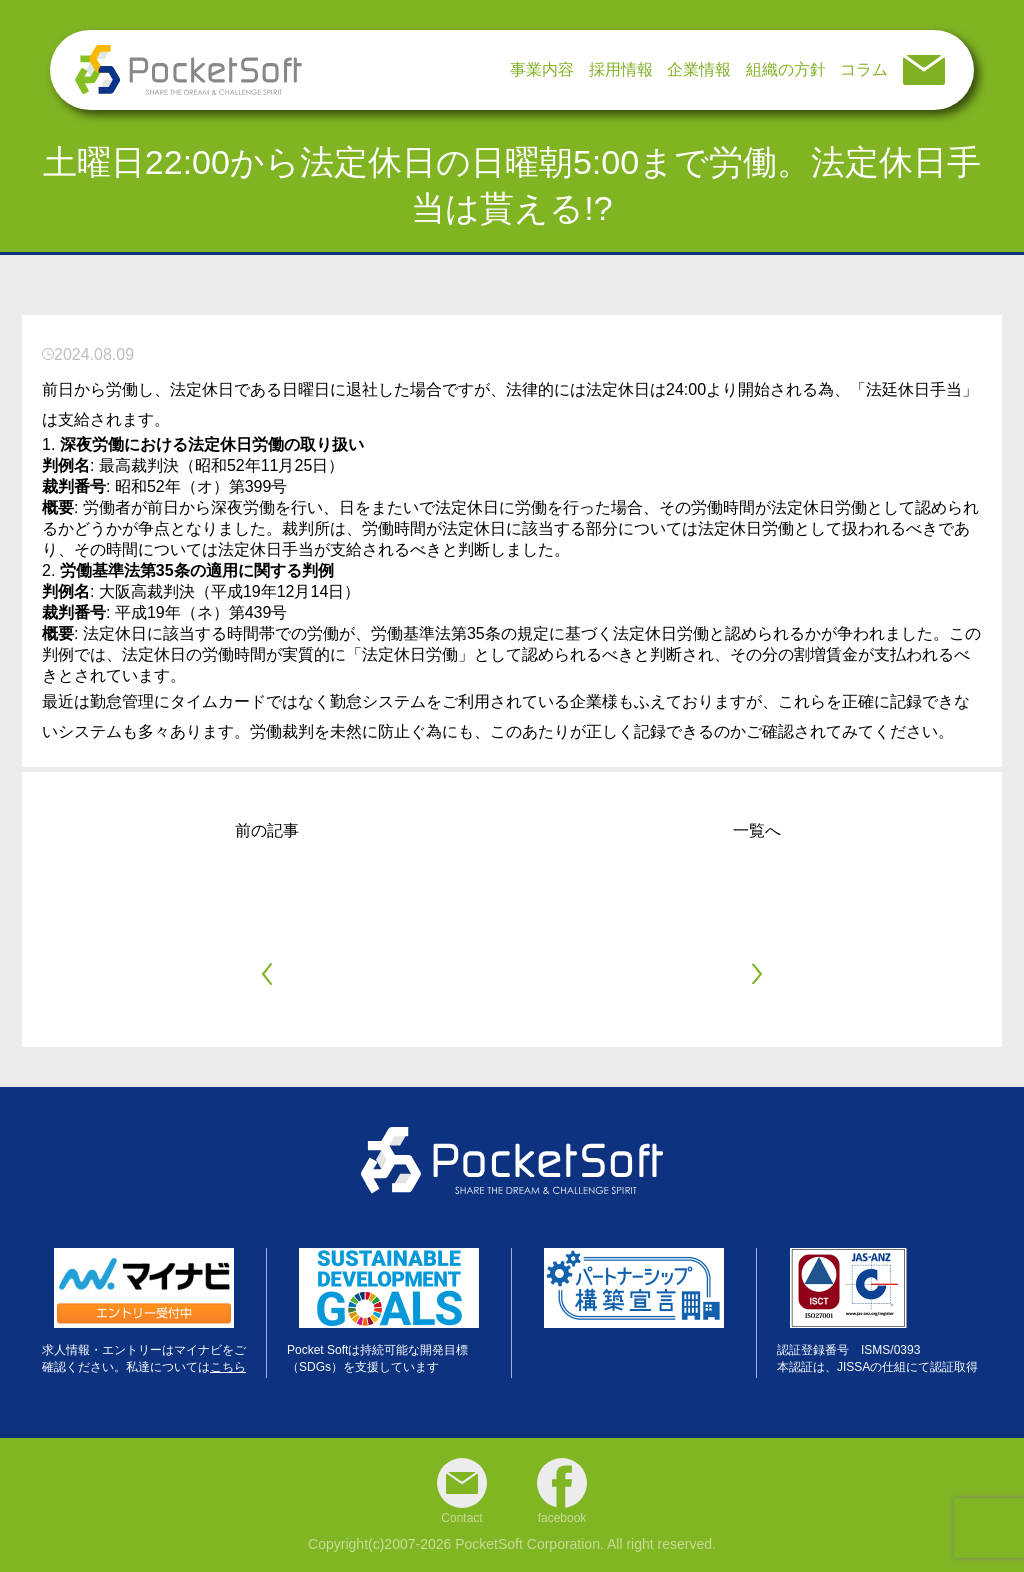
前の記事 (267, 830)
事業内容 (542, 69)
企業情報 (699, 69)
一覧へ (757, 830)
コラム (864, 69)
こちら (228, 1367)
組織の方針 (786, 69)
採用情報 (621, 69)
